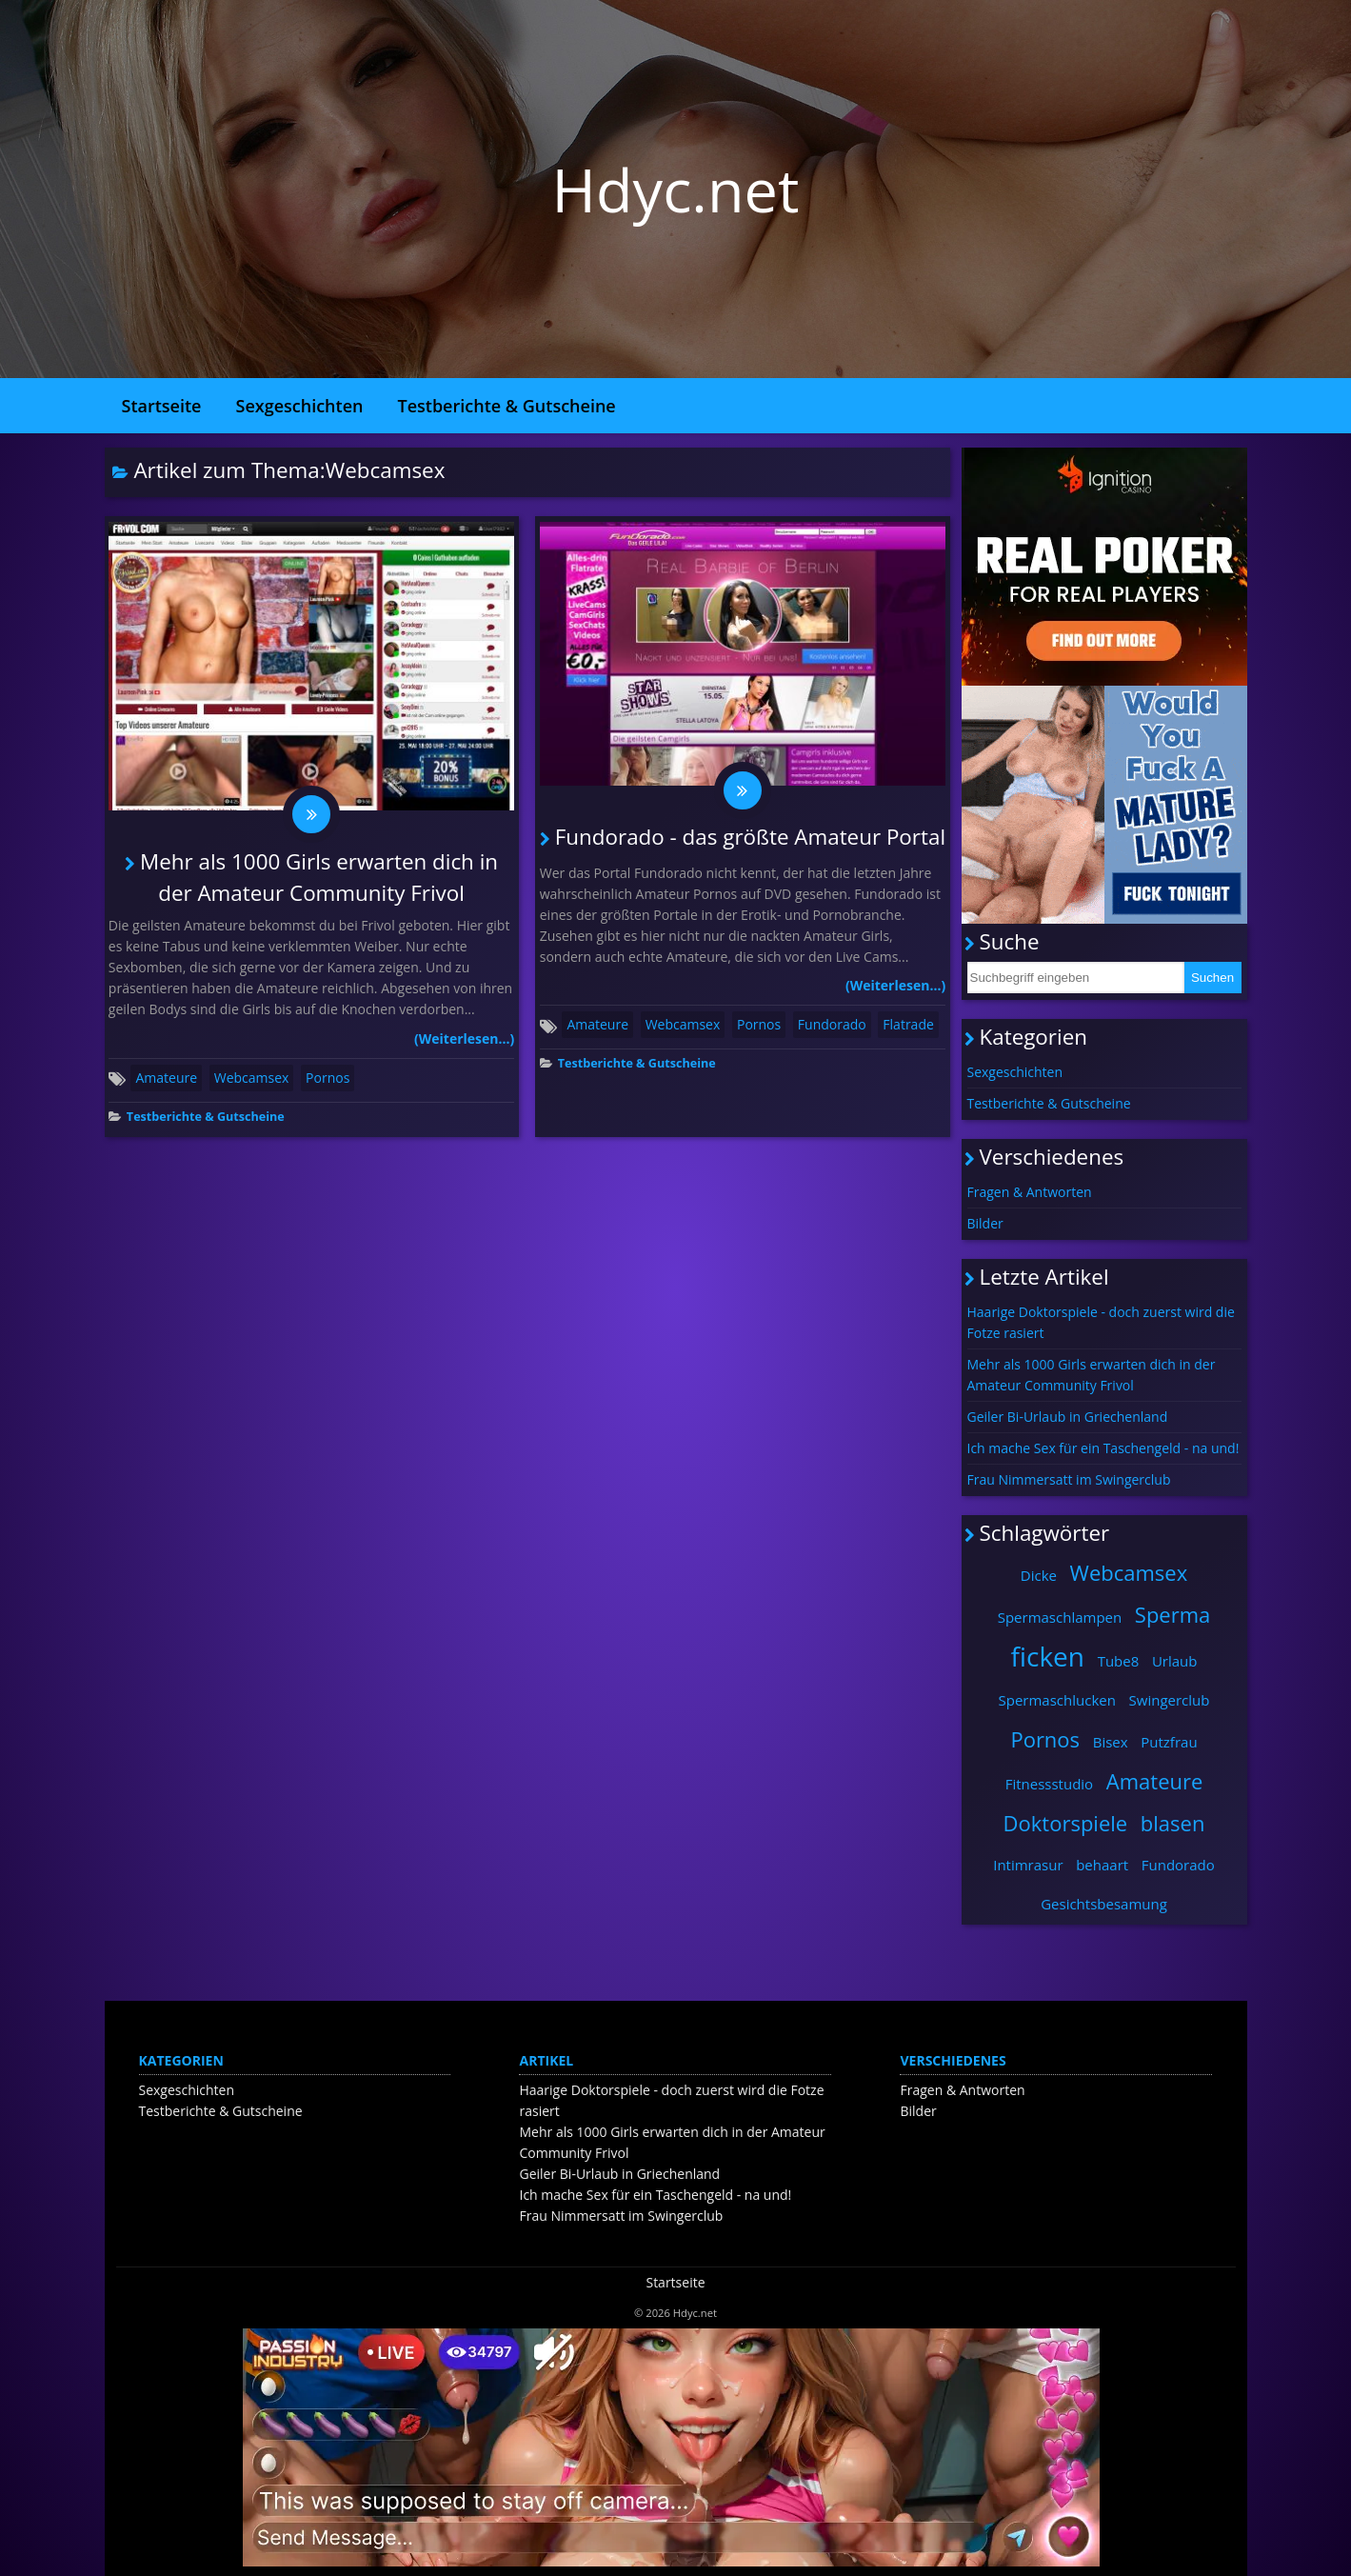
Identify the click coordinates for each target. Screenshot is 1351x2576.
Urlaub (1175, 1660)
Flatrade (908, 1024)
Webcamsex (251, 1077)
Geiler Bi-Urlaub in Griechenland (1067, 1417)
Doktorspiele (1065, 1822)
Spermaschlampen (1060, 1617)
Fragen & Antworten (1029, 1192)
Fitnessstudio (1049, 1783)
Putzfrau (1169, 1741)
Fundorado (832, 1024)
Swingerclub (1169, 1699)
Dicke (1039, 1575)
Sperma (1172, 1614)
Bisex (1110, 1741)
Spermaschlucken (1057, 1699)
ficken (1047, 1656)
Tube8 (1119, 1660)
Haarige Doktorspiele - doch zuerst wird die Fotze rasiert (1101, 1322)
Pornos (327, 1077)
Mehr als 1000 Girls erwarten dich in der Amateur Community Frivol (1091, 1374)
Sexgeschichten (300, 405)
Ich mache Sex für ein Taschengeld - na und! (1103, 1448)
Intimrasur (1028, 1864)
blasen (1173, 1822)
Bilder (985, 1223)
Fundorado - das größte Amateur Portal (750, 836)
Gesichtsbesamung (1104, 1903)
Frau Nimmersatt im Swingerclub (1069, 1479)
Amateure (166, 1077)
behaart (1102, 1864)
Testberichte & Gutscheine (506, 405)
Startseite (162, 405)
